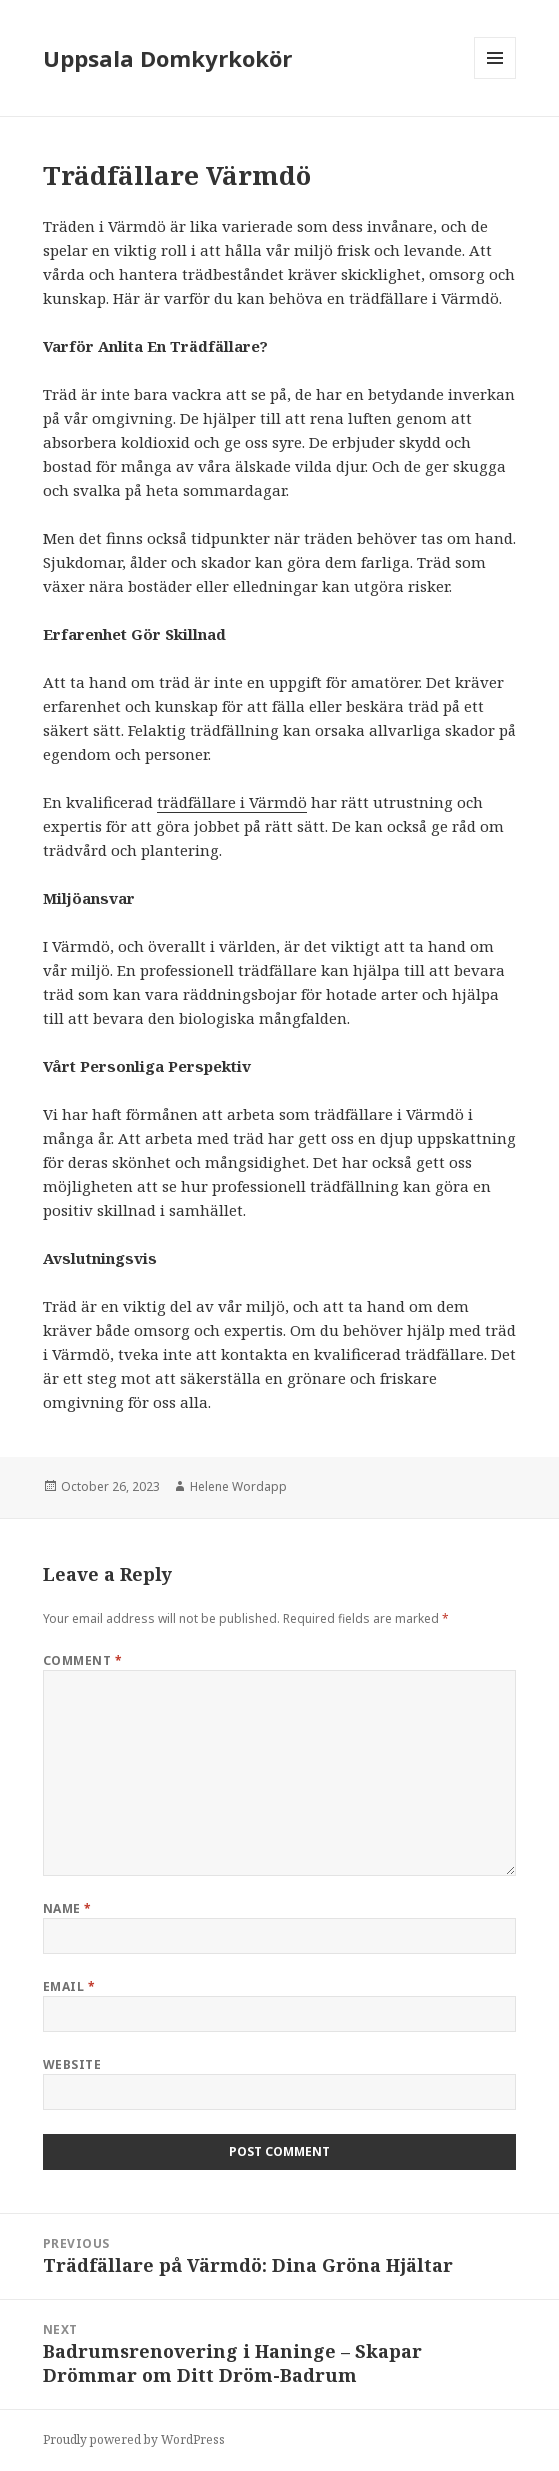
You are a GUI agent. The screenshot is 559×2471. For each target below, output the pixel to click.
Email (69, 1986)
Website (72, 2064)
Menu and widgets (495, 78)
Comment (82, 1660)
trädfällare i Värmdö (232, 802)
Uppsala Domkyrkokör (167, 58)
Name (67, 1908)
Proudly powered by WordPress (134, 2439)
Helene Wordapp (238, 1486)
